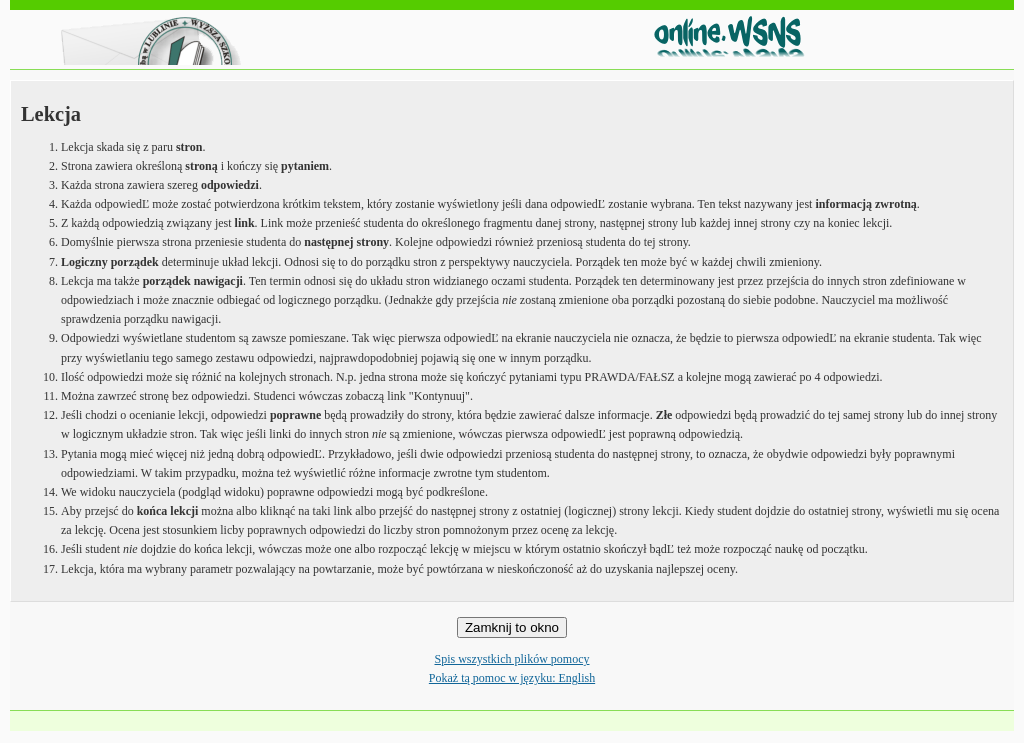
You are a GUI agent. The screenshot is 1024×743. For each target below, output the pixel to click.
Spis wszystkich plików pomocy (512, 659)
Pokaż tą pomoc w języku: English (512, 678)
